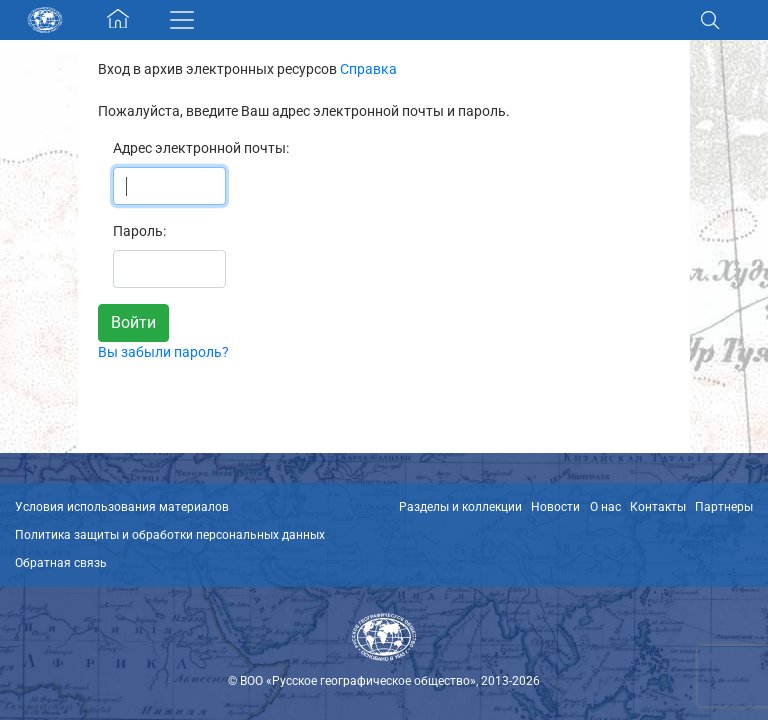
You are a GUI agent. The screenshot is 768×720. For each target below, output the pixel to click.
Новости (555, 507)
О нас (605, 507)
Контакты (658, 507)
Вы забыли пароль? (163, 352)
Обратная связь (61, 563)
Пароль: (139, 231)
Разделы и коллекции (460, 507)
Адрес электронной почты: (201, 148)
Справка (368, 69)
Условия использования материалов (122, 507)
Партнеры (724, 507)
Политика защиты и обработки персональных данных (170, 535)
